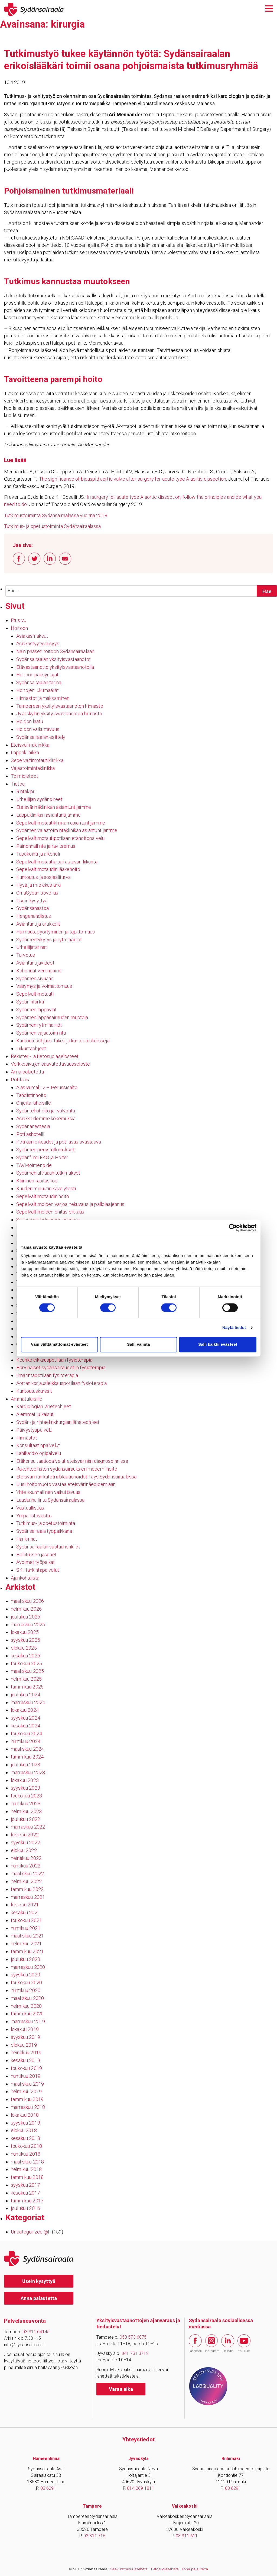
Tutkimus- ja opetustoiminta (45, 1523)
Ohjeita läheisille (33, 1103)
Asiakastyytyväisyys (37, 643)
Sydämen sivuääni (35, 978)
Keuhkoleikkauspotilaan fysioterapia (54, 1360)
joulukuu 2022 (25, 1819)
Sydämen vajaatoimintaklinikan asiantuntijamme (66, 830)
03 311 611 (187, 2535)
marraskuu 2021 (28, 1897)
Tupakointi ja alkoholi (38, 854)
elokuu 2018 (24, 2130)
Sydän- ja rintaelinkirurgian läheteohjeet (57, 1422)
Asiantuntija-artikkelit (38, 924)
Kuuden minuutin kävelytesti (46, 1188)
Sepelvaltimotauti (35, 994)
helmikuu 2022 (26, 1881)
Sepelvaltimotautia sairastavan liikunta (56, 862)
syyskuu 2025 (25, 1640)
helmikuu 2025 (26, 1679)
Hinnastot (26, 1438)
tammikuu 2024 (27, 1757)
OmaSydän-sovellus (37, 893)
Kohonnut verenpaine (38, 970)
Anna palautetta (27, 1072)
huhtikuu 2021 (25, 1928)
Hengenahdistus (33, 916)
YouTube (243, 2343)
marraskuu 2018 (28, 2107)
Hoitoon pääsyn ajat (37, 674)
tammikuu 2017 (27, 2200)
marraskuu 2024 (28, 1702)
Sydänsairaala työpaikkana (44, 1531)
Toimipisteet (24, 776)
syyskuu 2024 (25, 1718)
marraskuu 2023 (28, 1772)
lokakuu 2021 (25, 1904)
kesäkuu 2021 (25, 1912)
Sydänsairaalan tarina (38, 682)
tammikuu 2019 (27, 2099)
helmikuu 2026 (26, 1609)
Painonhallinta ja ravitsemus (45, 846)
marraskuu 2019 (28, 2021)
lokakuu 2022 (25, 1834)
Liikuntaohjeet (31, 1048)
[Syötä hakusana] (141, 591)
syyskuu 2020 (25, 1974)
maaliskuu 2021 (27, 1936)
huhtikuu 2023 (25, 1803)
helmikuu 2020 (26, 2006)
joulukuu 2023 (25, 1764)
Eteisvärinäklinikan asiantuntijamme (53, 807)
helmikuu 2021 (26, 1943)
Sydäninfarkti (30, 1002)
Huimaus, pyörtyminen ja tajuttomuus (55, 932)
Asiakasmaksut (32, 636)
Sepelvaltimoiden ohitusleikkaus (50, 1212)
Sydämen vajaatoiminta (41, 1033)
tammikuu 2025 (27, 1687)
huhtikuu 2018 (25, 2154)
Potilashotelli (30, 1134)
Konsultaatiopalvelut (38, 1445)
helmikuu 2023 (26, 1811)
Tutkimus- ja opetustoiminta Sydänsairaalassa (52, 526)
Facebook (195, 2343)
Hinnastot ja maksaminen (42, 698)
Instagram (211, 2343)
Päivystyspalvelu (34, 1430)
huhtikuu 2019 (25, 2076)
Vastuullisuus (30, 1508)
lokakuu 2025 (25, 1632)
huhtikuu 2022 (25, 1866)
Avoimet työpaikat (35, 1562)
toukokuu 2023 (26, 1796)
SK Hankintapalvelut (37, 1570)
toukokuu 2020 (26, 1982)
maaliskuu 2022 (27, 1873)
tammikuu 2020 (27, 2013)
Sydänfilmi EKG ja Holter (42, 1157)
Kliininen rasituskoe (36, 1181)
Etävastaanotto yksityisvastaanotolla (55, 667)
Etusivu (18, 620)
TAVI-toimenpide (34, 1165)
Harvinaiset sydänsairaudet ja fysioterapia (60, 1367)
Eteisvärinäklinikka (30, 745)
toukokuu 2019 (26, 2068)
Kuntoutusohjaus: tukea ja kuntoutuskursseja (62, 1040)
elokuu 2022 (24, 1850)
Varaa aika (121, 2389)
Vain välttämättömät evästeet (59, 1344)
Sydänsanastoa (32, 908)
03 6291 (48, 2488)
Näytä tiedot (234, 1327)
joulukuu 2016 (25, 2208)
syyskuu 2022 (25, 1842)
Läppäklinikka (25, 752)
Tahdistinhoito (31, 1095)
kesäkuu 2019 (25, 2060)
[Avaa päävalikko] (269, 8)
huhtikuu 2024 (25, 1741)
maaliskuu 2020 (27, 1998)
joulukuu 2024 (25, 1694)
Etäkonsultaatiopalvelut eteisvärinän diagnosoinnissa (72, 1461)
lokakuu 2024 (25, 1710)
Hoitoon (19, 628)
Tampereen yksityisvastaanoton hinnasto (59, 706)
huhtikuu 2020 (25, 1990)
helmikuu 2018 (26, 2169)
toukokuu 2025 (26, 1663)
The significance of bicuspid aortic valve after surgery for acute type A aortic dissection (132, 479)
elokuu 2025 (24, 1648)
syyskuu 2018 (25, 2123)
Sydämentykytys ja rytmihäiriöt (49, 939)
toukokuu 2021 (26, 1920)
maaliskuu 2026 (27, 1601)
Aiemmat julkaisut (35, 1414)
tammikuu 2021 (27, 1951)
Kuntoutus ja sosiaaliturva (43, 877)
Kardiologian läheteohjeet (43, 1406)
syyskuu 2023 (25, 1788)
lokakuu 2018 (25, 2115)
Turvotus (25, 955)
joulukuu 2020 (25, 1959)
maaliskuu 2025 (27, 1671)
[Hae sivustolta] (267, 591)
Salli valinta (138, 1344)
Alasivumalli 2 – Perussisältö (46, 1087)
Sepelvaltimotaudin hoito (42, 1196)
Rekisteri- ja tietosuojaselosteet (45, 1056)
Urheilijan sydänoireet (39, 799)
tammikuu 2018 (27, 2177)
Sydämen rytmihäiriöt (39, 1025)
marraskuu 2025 (28, 1624)
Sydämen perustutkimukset (45, 1149)
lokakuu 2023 (25, 1780)
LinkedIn (227, 2343)
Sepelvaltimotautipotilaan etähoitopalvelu (60, 838)
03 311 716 (94, 2535)
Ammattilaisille (26, 1399)
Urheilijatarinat (31, 947)
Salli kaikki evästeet (217, 1344)
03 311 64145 (36, 2331)
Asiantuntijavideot (35, 963)
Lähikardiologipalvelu (38, 1453)
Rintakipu (25, 791)
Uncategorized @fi (31, 2232)
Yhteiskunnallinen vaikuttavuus (48, 1492)
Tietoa (18, 784)
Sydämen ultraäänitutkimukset (48, 1173)
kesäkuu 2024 (25, 1726)
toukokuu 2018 (26, 2146)
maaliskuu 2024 (27, 1749)
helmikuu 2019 (26, 2091)
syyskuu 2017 (25, 2185)
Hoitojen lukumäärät (37, 690)
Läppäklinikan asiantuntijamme (48, 815)
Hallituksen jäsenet (36, 1554)
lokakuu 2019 (25, 2029)
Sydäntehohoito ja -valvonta (45, 1111)
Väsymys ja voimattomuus (44, 986)
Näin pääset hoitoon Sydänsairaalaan (55, 651)
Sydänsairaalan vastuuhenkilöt (48, 1547)
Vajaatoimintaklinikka (33, 768)
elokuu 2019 (24, 2045)
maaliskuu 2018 (27, 2162)
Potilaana (21, 1079)
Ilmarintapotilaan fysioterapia (47, 1375)
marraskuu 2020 (28, 1967)
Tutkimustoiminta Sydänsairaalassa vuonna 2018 (55, 515)
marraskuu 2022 (28, 1827)
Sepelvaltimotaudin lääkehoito (48, 869)
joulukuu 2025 (25, 1617)
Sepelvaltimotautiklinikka (37, 760)
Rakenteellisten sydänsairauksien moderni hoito (66, 1469)
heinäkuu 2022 (26, 1858)
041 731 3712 (135, 2353)
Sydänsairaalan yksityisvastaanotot (53, 659)
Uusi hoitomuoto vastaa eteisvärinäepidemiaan (66, 1484)
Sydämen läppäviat (36, 1009)
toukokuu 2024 (26, 1733)
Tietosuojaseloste (164, 2569)
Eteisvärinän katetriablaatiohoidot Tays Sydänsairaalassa (76, 1477)
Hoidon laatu (29, 721)
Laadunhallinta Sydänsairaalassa (50, 1500)
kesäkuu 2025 (25, 1655)
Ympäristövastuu (34, 1515)
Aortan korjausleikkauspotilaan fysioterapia (61, 1383)
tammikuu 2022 (27, 1889)
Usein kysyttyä (31, 900)
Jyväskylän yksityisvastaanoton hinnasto (59, 713)
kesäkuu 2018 (25, 2138)
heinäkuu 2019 (26, 2052)
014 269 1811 (140, 2488)
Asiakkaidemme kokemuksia (46, 1118)
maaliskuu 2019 (27, 2084)
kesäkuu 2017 (25, 2193)
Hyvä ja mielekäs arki (38, 885)
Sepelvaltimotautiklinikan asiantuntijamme (60, 823)
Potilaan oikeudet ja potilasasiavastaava (58, 1142)
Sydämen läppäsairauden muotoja (52, 1017)
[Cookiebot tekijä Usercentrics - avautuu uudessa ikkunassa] (232, 1228)
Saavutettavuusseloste (128, 2569)
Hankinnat (26, 1539)
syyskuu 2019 (25, 2037)
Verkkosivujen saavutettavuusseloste (50, 1064)
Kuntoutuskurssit (34, 1391)
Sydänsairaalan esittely (40, 737)
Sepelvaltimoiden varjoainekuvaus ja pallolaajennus (70, 1204)
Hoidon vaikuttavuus (37, 729)
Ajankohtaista (25, 1578)
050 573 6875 (133, 2337)
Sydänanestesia (33, 1126)
